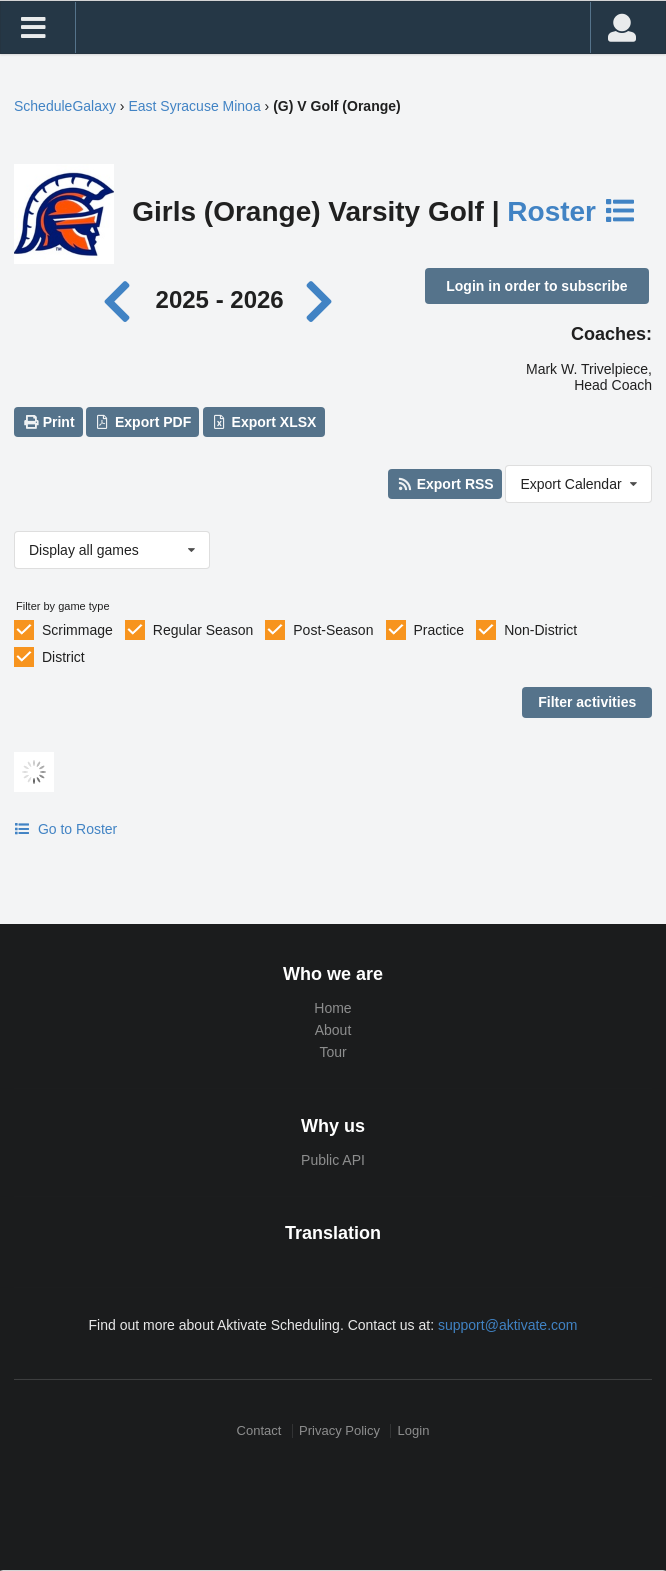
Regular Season (203, 630)
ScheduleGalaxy (65, 106)
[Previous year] (122, 299)
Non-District (540, 630)
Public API (333, 1160)
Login (414, 1430)
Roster (572, 211)
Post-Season (333, 630)
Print (48, 422)
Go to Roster (65, 829)
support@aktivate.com (508, 1325)
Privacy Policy (339, 1430)
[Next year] (320, 299)
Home (332, 1008)
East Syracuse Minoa (194, 106)
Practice (439, 630)
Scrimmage (77, 630)
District (63, 657)
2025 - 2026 (220, 299)
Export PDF (143, 422)
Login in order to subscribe (536, 286)
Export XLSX (263, 422)
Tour (332, 1052)
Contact (259, 1430)
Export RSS (444, 484)
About (333, 1030)
